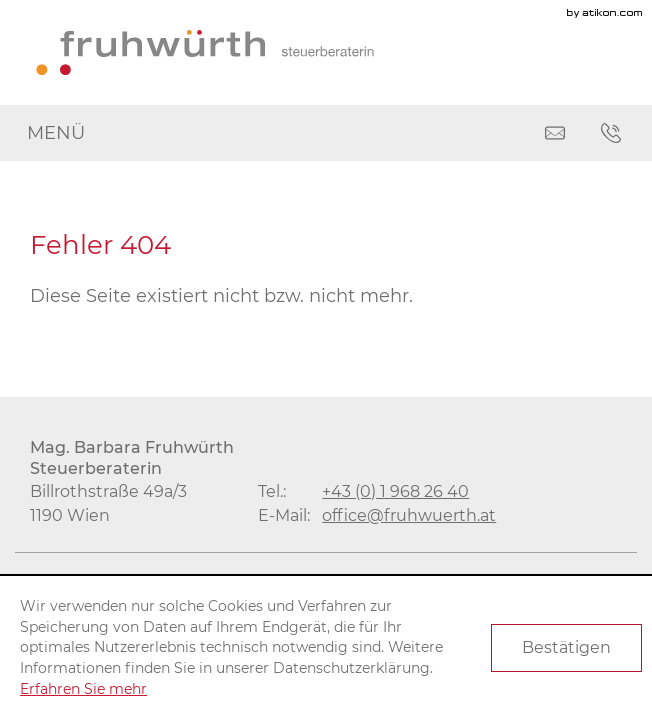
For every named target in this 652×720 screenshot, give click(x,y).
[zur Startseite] (205, 52)
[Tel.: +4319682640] (395, 491)
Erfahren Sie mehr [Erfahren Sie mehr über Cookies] (83, 689)
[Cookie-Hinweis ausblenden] (566, 648)
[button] (611, 133)
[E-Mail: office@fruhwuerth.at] (555, 133)
